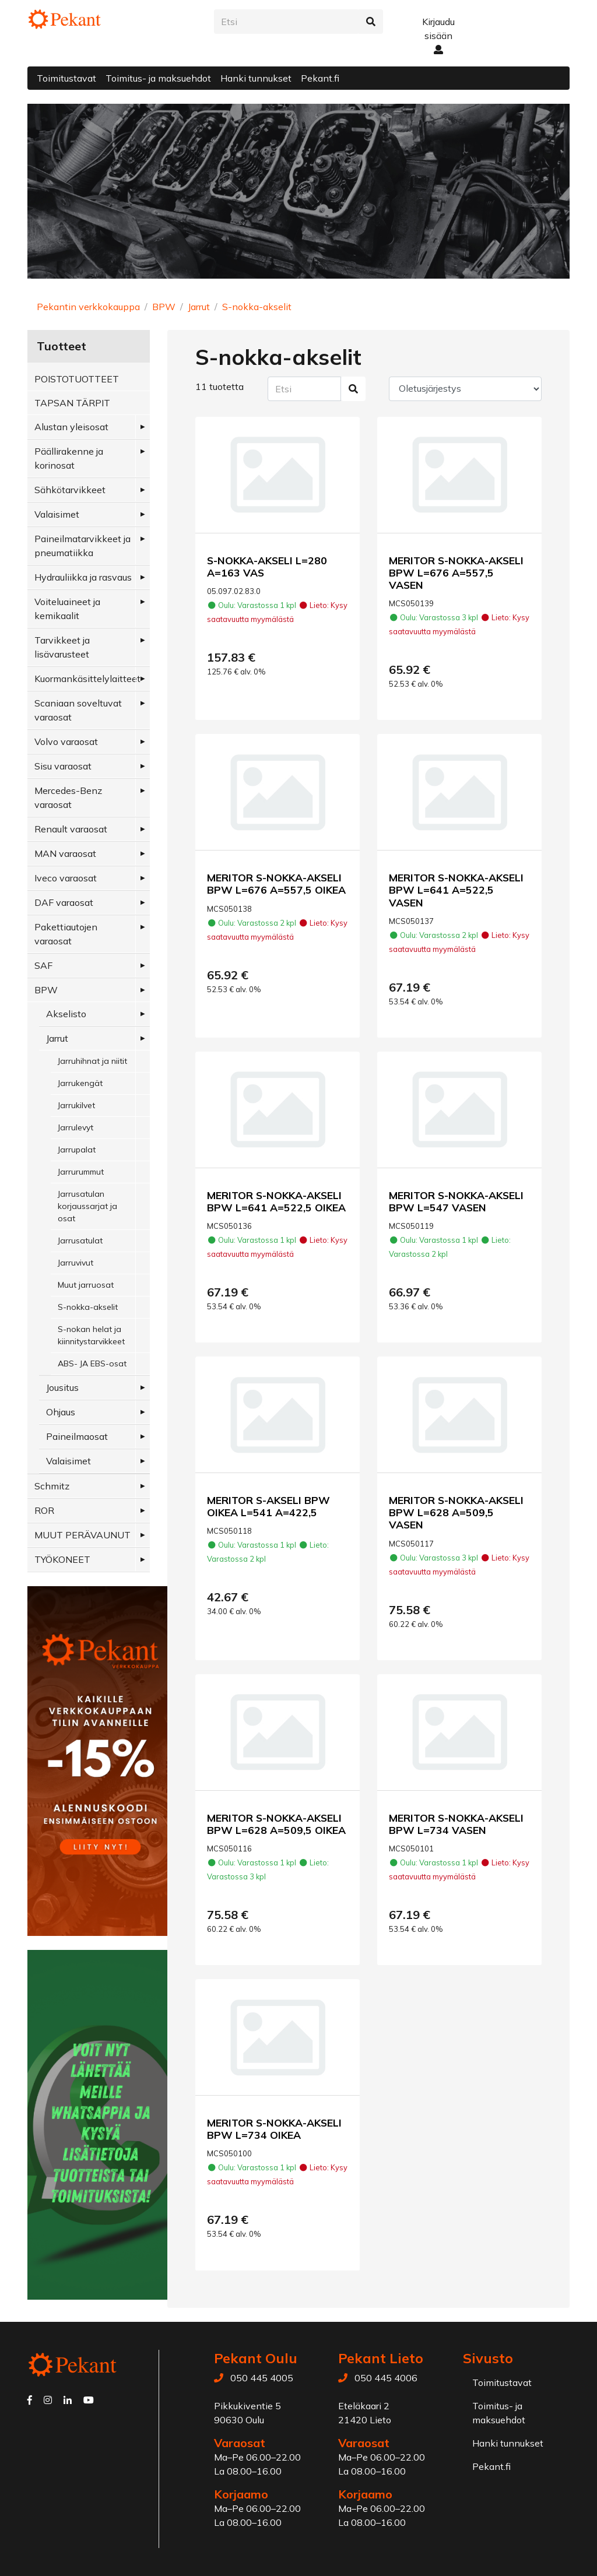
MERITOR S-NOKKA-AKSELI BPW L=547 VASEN (456, 1201)
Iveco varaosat (65, 878)
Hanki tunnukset (256, 78)
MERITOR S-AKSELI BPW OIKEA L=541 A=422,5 (268, 1506)
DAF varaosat (63, 902)
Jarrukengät (80, 1083)
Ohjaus (60, 1412)
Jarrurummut (81, 1171)
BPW (163, 306)
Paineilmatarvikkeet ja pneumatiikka (82, 545)
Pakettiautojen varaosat (65, 934)
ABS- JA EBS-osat (92, 1363)
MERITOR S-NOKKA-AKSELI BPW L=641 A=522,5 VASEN (456, 889)
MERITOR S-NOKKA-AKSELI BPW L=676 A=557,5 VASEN (456, 572)
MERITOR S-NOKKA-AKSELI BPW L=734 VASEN (456, 1823)
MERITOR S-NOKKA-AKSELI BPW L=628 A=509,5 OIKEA (276, 1823)
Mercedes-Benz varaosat (68, 797)
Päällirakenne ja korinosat (68, 458)
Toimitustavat (66, 78)
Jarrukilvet (76, 1105)
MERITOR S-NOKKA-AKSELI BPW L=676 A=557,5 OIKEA (276, 883)
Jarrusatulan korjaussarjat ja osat (87, 1206)
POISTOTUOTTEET (76, 379)
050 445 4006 (385, 2378)
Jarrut (199, 306)
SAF (43, 965)
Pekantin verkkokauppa (88, 306)
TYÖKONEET (62, 1559)
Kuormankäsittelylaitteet (87, 678)
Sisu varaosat (63, 766)
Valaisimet (56, 514)
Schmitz (51, 1486)
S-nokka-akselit (257, 306)
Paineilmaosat (77, 1436)
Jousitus (62, 1387)
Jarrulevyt (75, 1127)
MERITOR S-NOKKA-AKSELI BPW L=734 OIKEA (274, 2128)
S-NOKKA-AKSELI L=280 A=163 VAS (267, 566)
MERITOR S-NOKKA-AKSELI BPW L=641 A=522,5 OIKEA (276, 1201)
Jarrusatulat (80, 1240)
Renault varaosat (70, 829)
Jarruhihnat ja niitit (92, 1061)
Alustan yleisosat (71, 427)
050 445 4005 (261, 2378)
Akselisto (66, 1014)
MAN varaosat (65, 853)
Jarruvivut (75, 1262)
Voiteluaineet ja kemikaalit (67, 608)
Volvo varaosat (66, 741)
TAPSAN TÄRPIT (72, 403)
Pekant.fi (320, 78)
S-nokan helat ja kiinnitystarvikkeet (91, 1335)
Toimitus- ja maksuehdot (158, 78)
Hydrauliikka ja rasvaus (83, 577)
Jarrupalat (77, 1149)
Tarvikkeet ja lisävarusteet (62, 647)
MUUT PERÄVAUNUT (82, 1535)
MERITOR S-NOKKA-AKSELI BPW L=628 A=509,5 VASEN (456, 1512)
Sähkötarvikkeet (70, 489)
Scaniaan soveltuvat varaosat (78, 710)
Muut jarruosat (86, 1285)
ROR (44, 1510)
